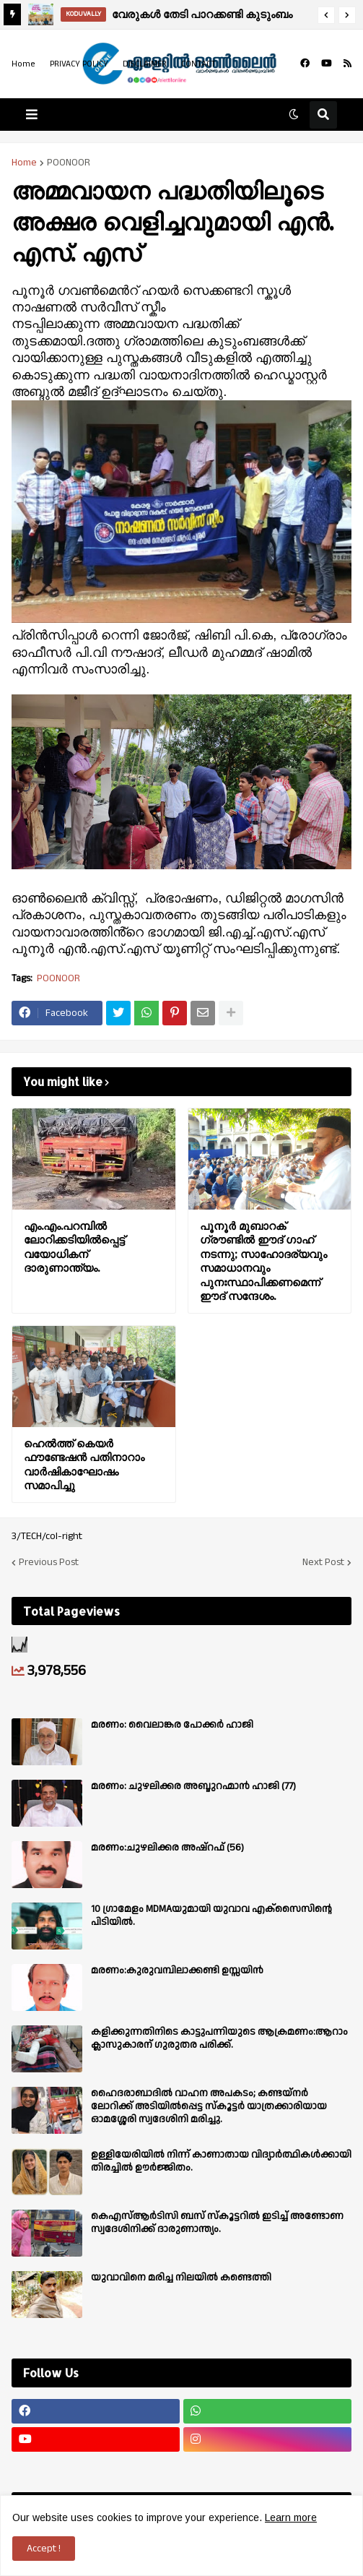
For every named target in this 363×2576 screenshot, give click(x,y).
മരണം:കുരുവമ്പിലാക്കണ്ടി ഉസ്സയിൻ (177, 1970)
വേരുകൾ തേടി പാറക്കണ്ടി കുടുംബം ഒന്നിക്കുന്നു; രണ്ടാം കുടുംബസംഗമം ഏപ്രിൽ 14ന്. (203, 16)
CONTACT (198, 64)
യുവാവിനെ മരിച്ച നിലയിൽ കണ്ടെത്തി (181, 2277)
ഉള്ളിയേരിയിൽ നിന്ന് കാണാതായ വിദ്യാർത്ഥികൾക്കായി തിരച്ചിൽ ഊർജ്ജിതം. (221, 2161)
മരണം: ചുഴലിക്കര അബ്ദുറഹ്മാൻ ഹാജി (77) (193, 1786)
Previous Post (49, 1562)
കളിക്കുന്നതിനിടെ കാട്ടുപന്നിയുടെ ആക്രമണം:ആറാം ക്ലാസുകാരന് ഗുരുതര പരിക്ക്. (219, 2038)
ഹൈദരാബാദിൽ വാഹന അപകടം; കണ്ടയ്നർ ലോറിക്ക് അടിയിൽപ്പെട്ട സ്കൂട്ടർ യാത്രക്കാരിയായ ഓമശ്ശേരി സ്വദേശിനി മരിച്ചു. (209, 2107)
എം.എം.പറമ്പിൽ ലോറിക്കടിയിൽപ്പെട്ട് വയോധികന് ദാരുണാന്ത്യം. (74, 1247)
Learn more (291, 2517)
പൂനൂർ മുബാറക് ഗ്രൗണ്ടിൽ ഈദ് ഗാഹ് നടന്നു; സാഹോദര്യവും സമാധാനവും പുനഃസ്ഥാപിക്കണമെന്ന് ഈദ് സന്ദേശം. (263, 1261)
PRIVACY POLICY (79, 64)
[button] (326, 15)
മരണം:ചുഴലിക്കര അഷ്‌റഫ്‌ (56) (167, 1847)
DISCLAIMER (145, 64)
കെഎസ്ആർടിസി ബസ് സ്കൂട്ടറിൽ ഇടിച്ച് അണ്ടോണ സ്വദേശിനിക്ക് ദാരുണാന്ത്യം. (217, 2223)
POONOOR (68, 163)
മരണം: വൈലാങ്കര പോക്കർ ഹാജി (172, 1724)
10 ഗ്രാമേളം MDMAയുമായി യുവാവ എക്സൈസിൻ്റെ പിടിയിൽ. (211, 1916)
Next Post (323, 1562)
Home (23, 64)
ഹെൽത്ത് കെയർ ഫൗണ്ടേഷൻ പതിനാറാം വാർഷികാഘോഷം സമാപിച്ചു (84, 1464)
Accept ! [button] (44, 2548)
